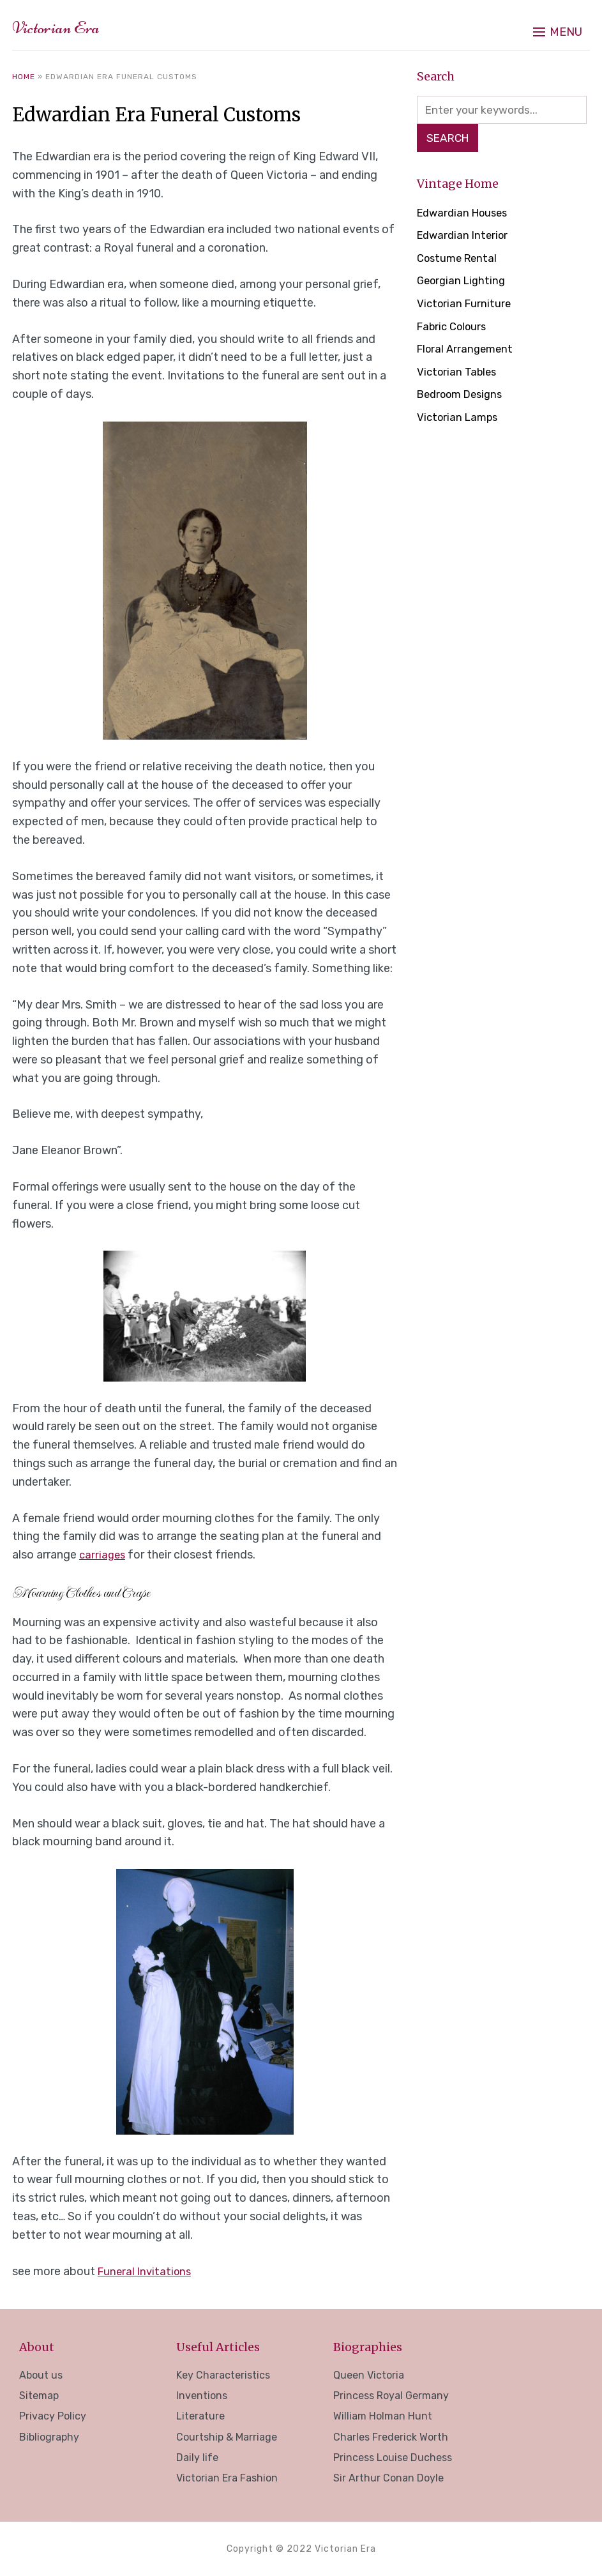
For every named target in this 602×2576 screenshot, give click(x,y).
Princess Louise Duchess (392, 2457)
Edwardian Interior (465, 238)
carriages (103, 1555)
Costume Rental (459, 261)
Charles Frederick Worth (390, 2437)
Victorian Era (75, 25)
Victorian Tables (459, 374)
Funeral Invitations (147, 2271)
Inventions (201, 2395)
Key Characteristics (223, 2375)
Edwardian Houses (466, 215)
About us (41, 2375)
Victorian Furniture (466, 306)
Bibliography (49, 2437)
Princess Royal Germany (391, 2395)
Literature (200, 2416)
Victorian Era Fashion (227, 2478)
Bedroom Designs (464, 397)
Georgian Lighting (464, 283)
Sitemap (39, 2395)
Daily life (197, 2457)
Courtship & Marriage (226, 2437)
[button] (557, 25)
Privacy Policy (52, 2416)
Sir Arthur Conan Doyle (388, 2478)
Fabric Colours (454, 329)
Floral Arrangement (467, 351)
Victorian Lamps (460, 420)
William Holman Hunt (382, 2416)
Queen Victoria (368, 2375)
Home (23, 76)
